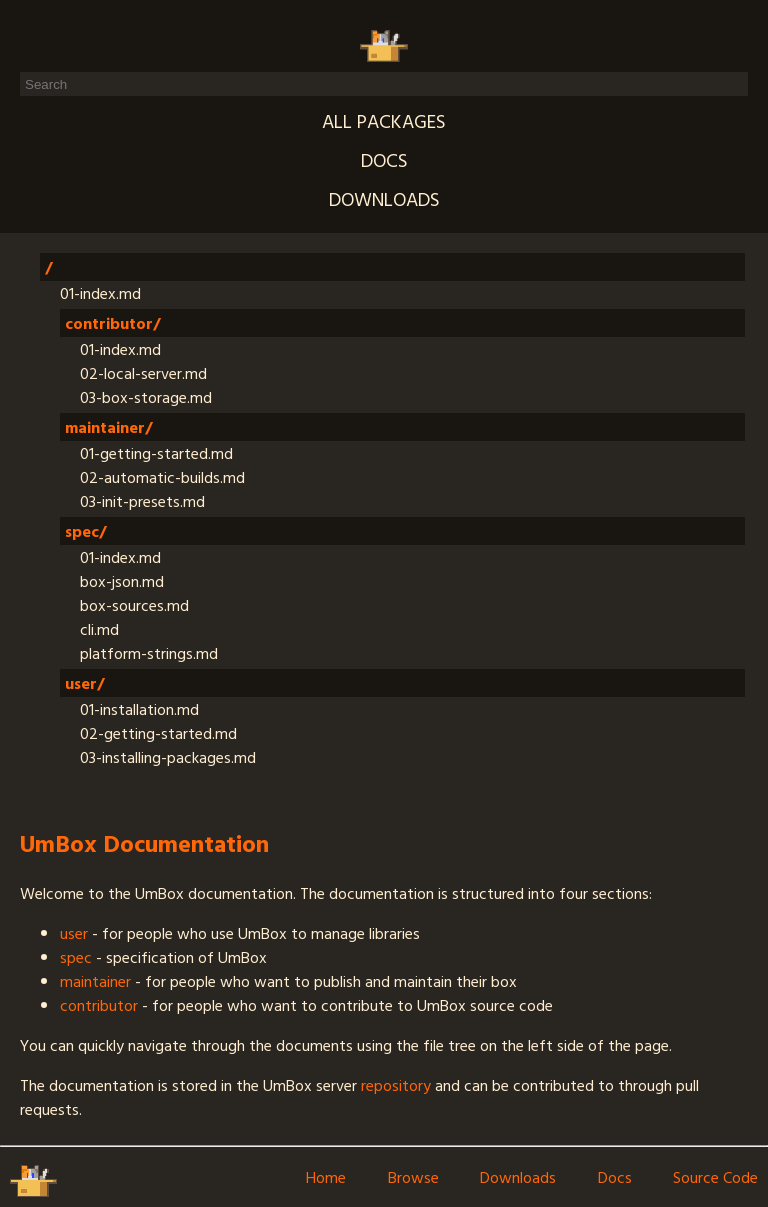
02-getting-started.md (158, 733)
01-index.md (100, 293)
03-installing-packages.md (168, 757)
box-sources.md (134, 605)
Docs (384, 159)
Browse (413, 1177)
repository (396, 1085)
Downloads (384, 198)
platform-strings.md (149, 653)
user (74, 933)
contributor (99, 1005)
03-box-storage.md (146, 397)
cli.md (99, 629)
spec (76, 957)
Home (326, 1177)
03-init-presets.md (142, 501)
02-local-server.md (143, 373)
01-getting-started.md (156, 453)
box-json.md (122, 581)
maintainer (95, 981)
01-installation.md (139, 709)
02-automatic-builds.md (162, 477)
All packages (384, 120)
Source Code (715, 1177)
